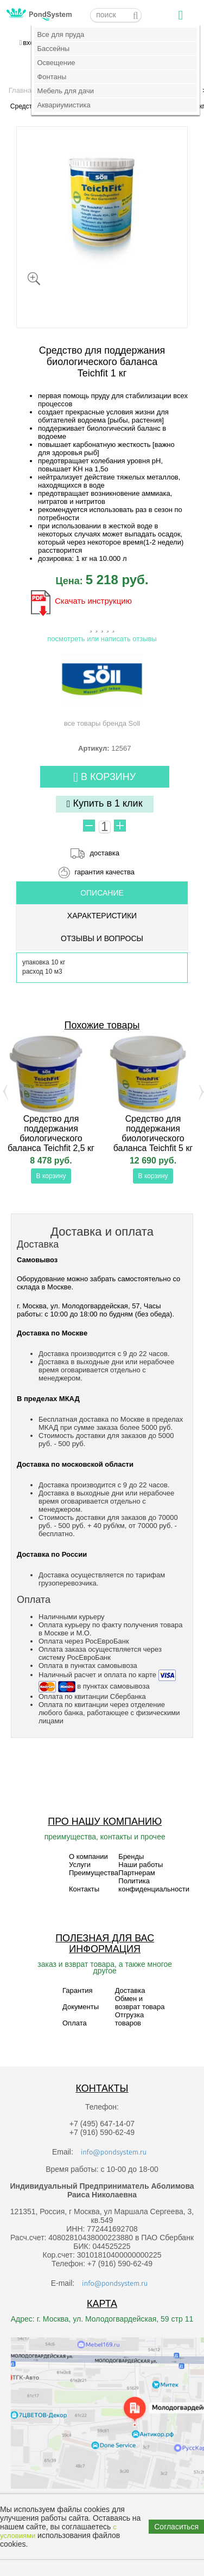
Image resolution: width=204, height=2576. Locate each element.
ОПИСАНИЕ (102, 893)
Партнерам (136, 1873)
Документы (80, 2007)
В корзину (104, 777)
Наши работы (140, 1865)
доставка (104, 853)
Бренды (131, 1856)
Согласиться (176, 2526)
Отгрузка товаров (129, 2019)
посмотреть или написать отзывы (102, 639)
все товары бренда (102, 690)
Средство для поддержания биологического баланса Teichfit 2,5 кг (51, 1133)
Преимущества (93, 1873)
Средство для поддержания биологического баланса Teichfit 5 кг (153, 1133)
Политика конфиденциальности (153, 1885)
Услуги (80, 1865)
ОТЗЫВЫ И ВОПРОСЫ (102, 938)
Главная (22, 90)
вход (30, 43)
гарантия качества (104, 872)
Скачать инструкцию (93, 600)
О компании (88, 1856)
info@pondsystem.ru (113, 2152)
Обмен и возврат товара (140, 2003)
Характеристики (102, 915)
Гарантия (77, 1990)
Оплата (74, 2023)
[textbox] (116, 15)
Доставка (130, 1990)
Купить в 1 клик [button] (105, 803)
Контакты (84, 1889)
